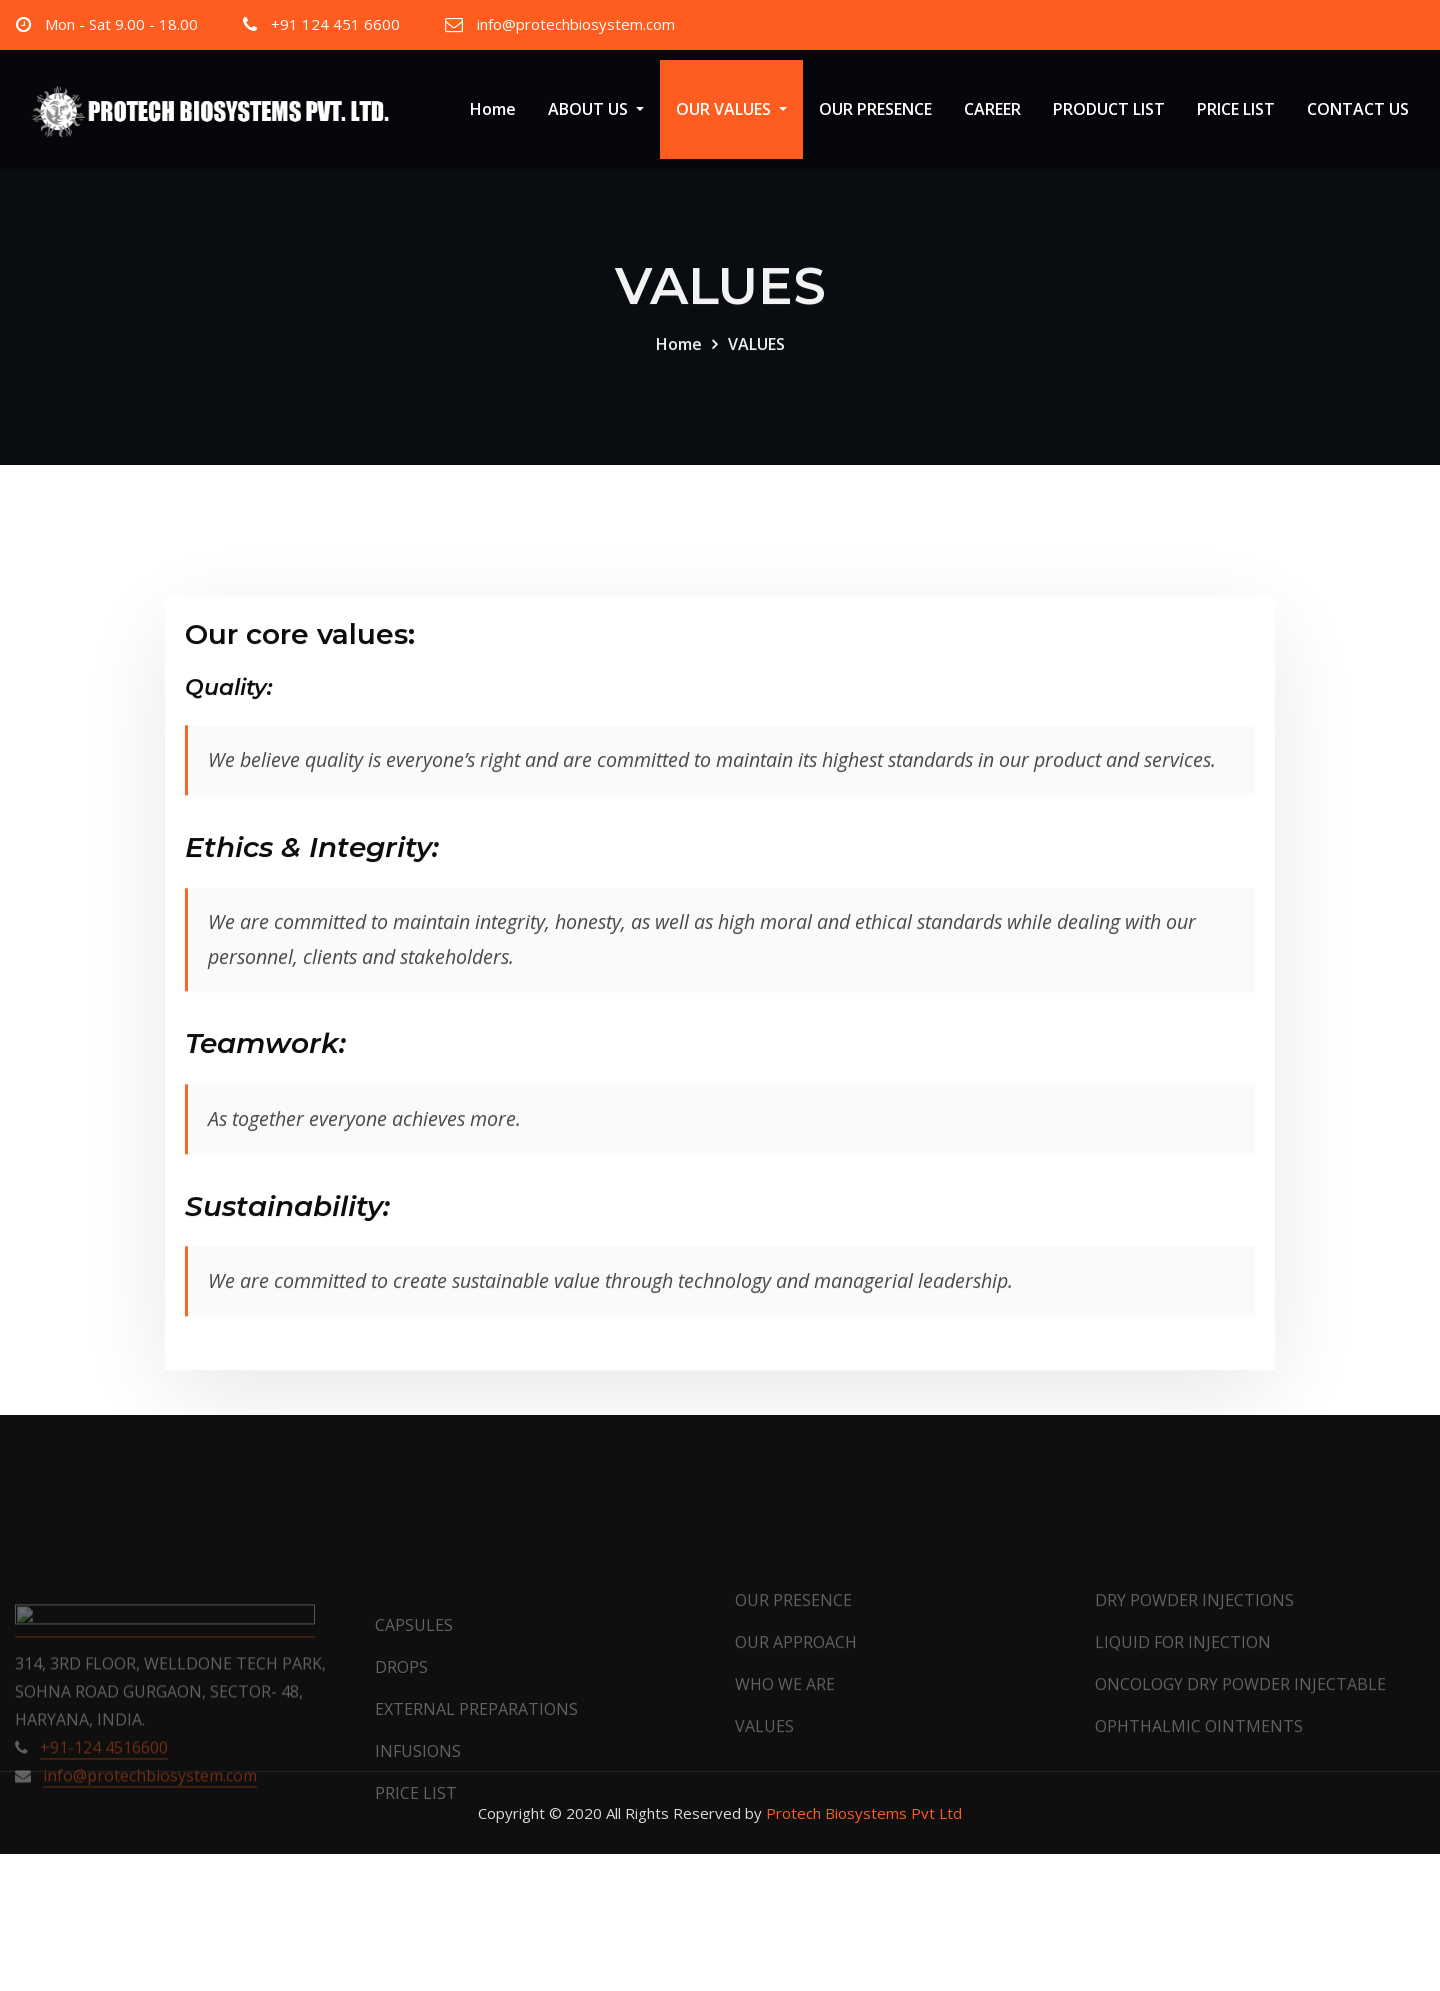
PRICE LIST (1236, 109)
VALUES (756, 361)
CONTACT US (1358, 109)
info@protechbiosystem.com (576, 24)
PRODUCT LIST (1109, 109)
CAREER (992, 109)
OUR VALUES (731, 109)
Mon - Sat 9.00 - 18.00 (121, 24)
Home (493, 109)
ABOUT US (596, 109)
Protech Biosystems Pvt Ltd (864, 1813)
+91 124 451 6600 (335, 24)
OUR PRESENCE (875, 109)
